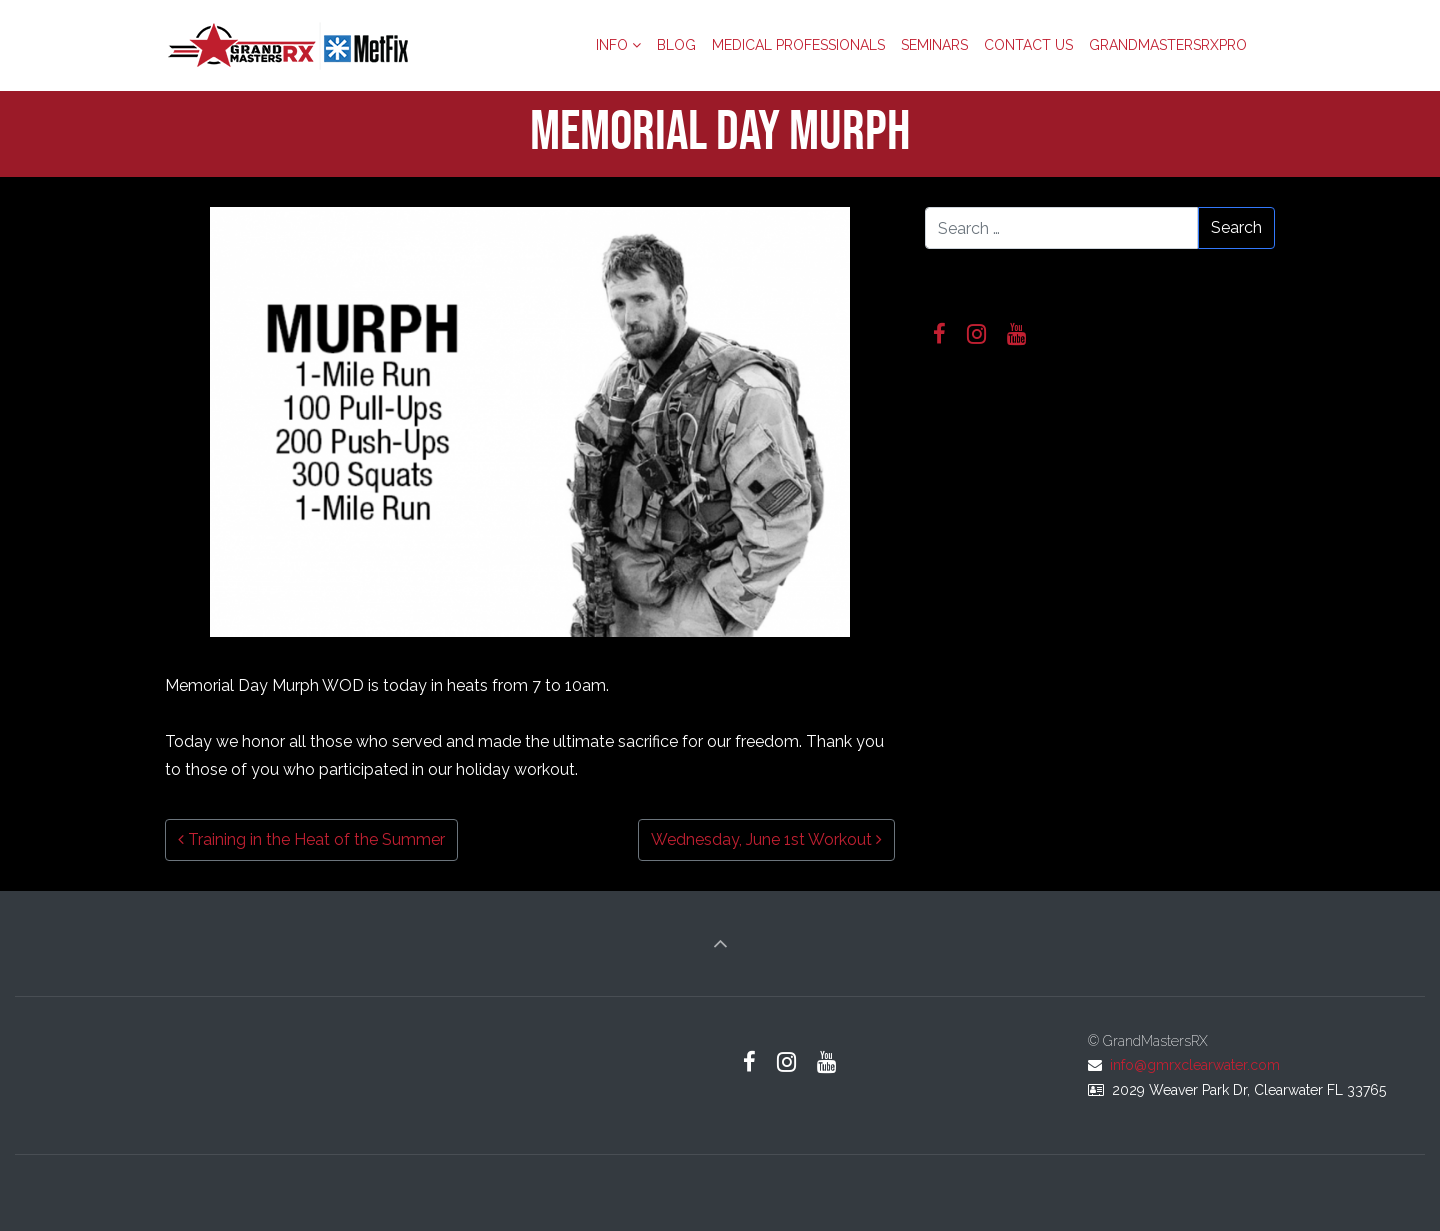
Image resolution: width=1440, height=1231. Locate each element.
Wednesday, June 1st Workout (766, 839)
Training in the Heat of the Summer (311, 839)
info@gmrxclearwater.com (1195, 1065)
